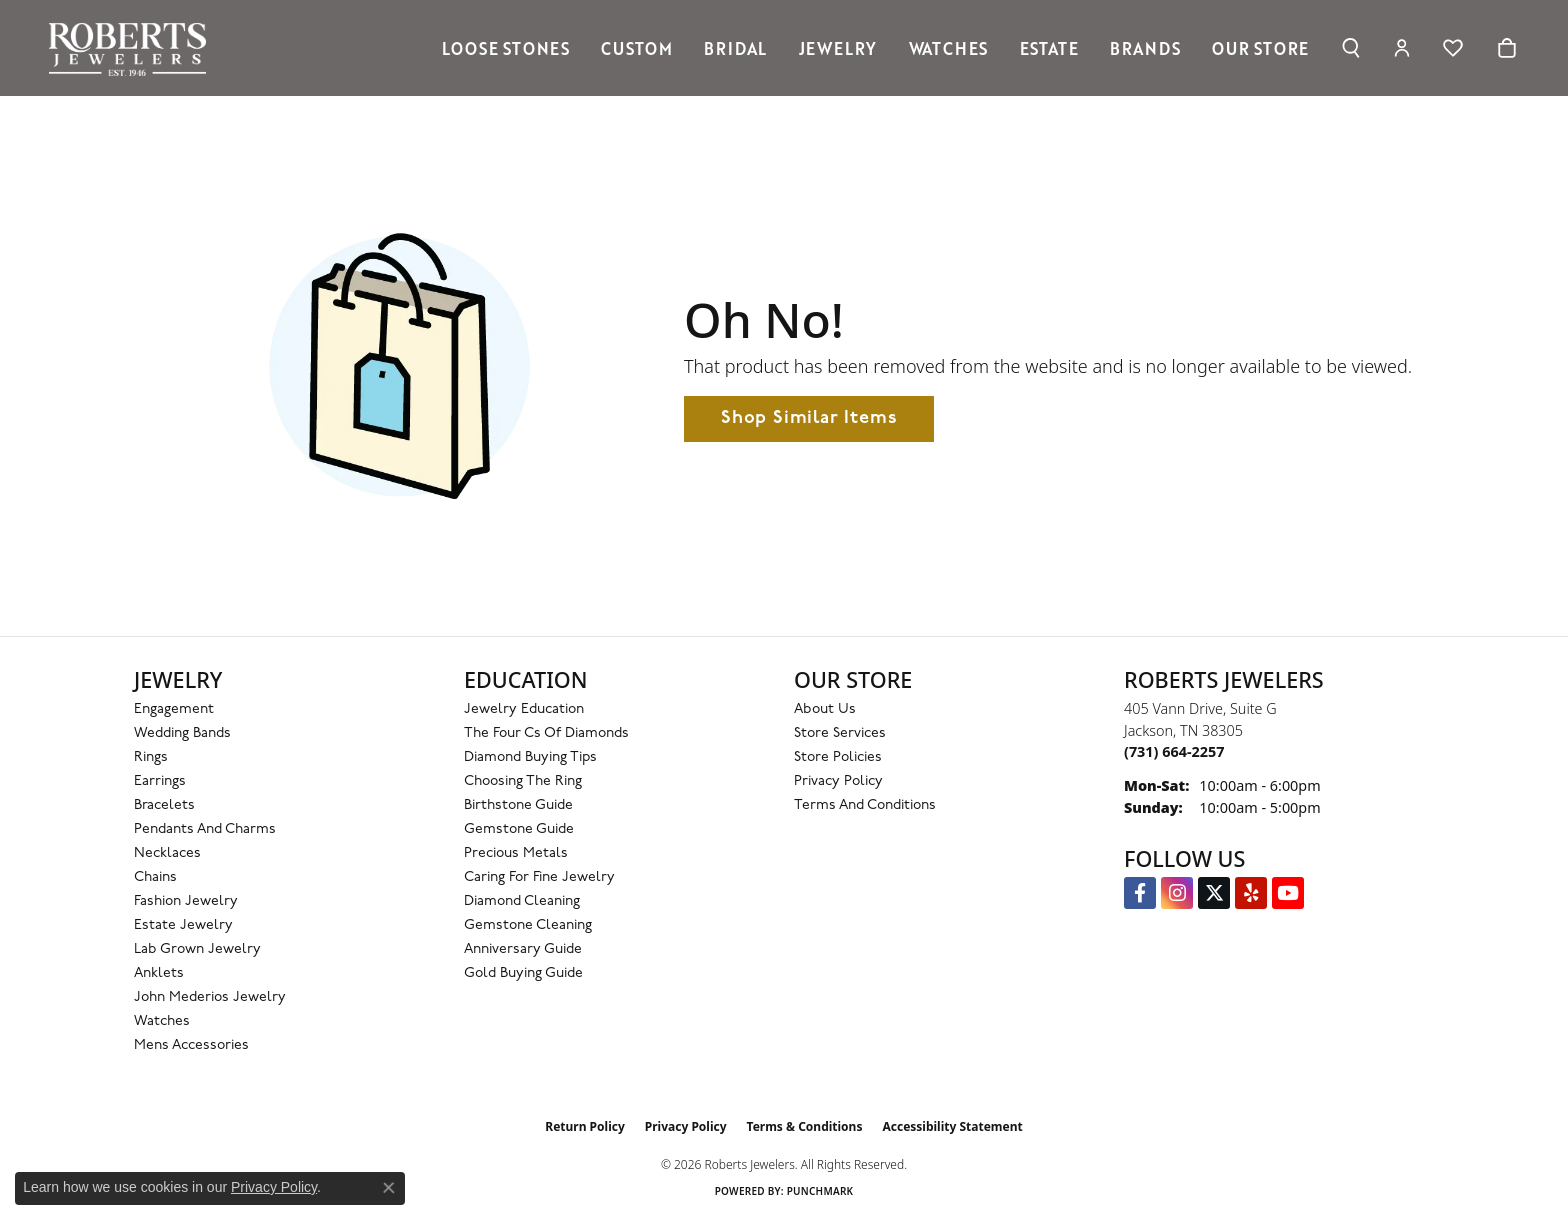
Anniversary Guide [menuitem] (523, 949)
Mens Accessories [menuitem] (191, 1045)
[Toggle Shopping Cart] (1507, 48)
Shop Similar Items (809, 418)
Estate (1049, 48)
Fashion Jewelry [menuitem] (186, 901)
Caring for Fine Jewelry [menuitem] (539, 877)
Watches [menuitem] (162, 1021)
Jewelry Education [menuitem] (524, 709)
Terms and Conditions (865, 805)
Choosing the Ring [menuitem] (523, 781)
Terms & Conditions (805, 1126)
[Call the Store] (1174, 751)
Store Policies (838, 757)
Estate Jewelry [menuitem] (183, 925)
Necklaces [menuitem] (167, 853)
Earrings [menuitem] (160, 781)
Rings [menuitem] (151, 757)
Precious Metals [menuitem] (516, 853)
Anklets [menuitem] (159, 973)
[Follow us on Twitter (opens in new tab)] (1214, 893)
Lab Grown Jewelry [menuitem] (197, 949)
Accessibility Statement (952, 1126)
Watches (949, 48)
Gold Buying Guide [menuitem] (523, 973)
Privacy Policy (838, 781)
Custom (637, 48)
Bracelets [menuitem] (164, 805)
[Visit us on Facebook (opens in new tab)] (1140, 893)
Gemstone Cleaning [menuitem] (528, 925)
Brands (1145, 48)
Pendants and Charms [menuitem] (205, 829)
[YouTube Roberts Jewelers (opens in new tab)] (1288, 893)
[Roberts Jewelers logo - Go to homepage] (132, 48)
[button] (1350, 48)
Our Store (1260, 48)
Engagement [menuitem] (174, 709)
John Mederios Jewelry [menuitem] (210, 997)
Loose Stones (506, 48)
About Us (825, 709)
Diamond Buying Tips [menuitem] (530, 757)
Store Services (840, 733)
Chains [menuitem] (155, 877)
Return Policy (585, 1126)
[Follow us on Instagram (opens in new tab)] (1177, 893)
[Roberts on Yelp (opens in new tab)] (1251, 893)
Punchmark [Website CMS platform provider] (820, 1191)
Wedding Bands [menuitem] (182, 733)
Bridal (735, 48)
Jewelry (838, 48)
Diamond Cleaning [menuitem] (522, 901)
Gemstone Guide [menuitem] (519, 829)
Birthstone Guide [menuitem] (518, 805)
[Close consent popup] (389, 1188)
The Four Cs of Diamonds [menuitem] (546, 733)
